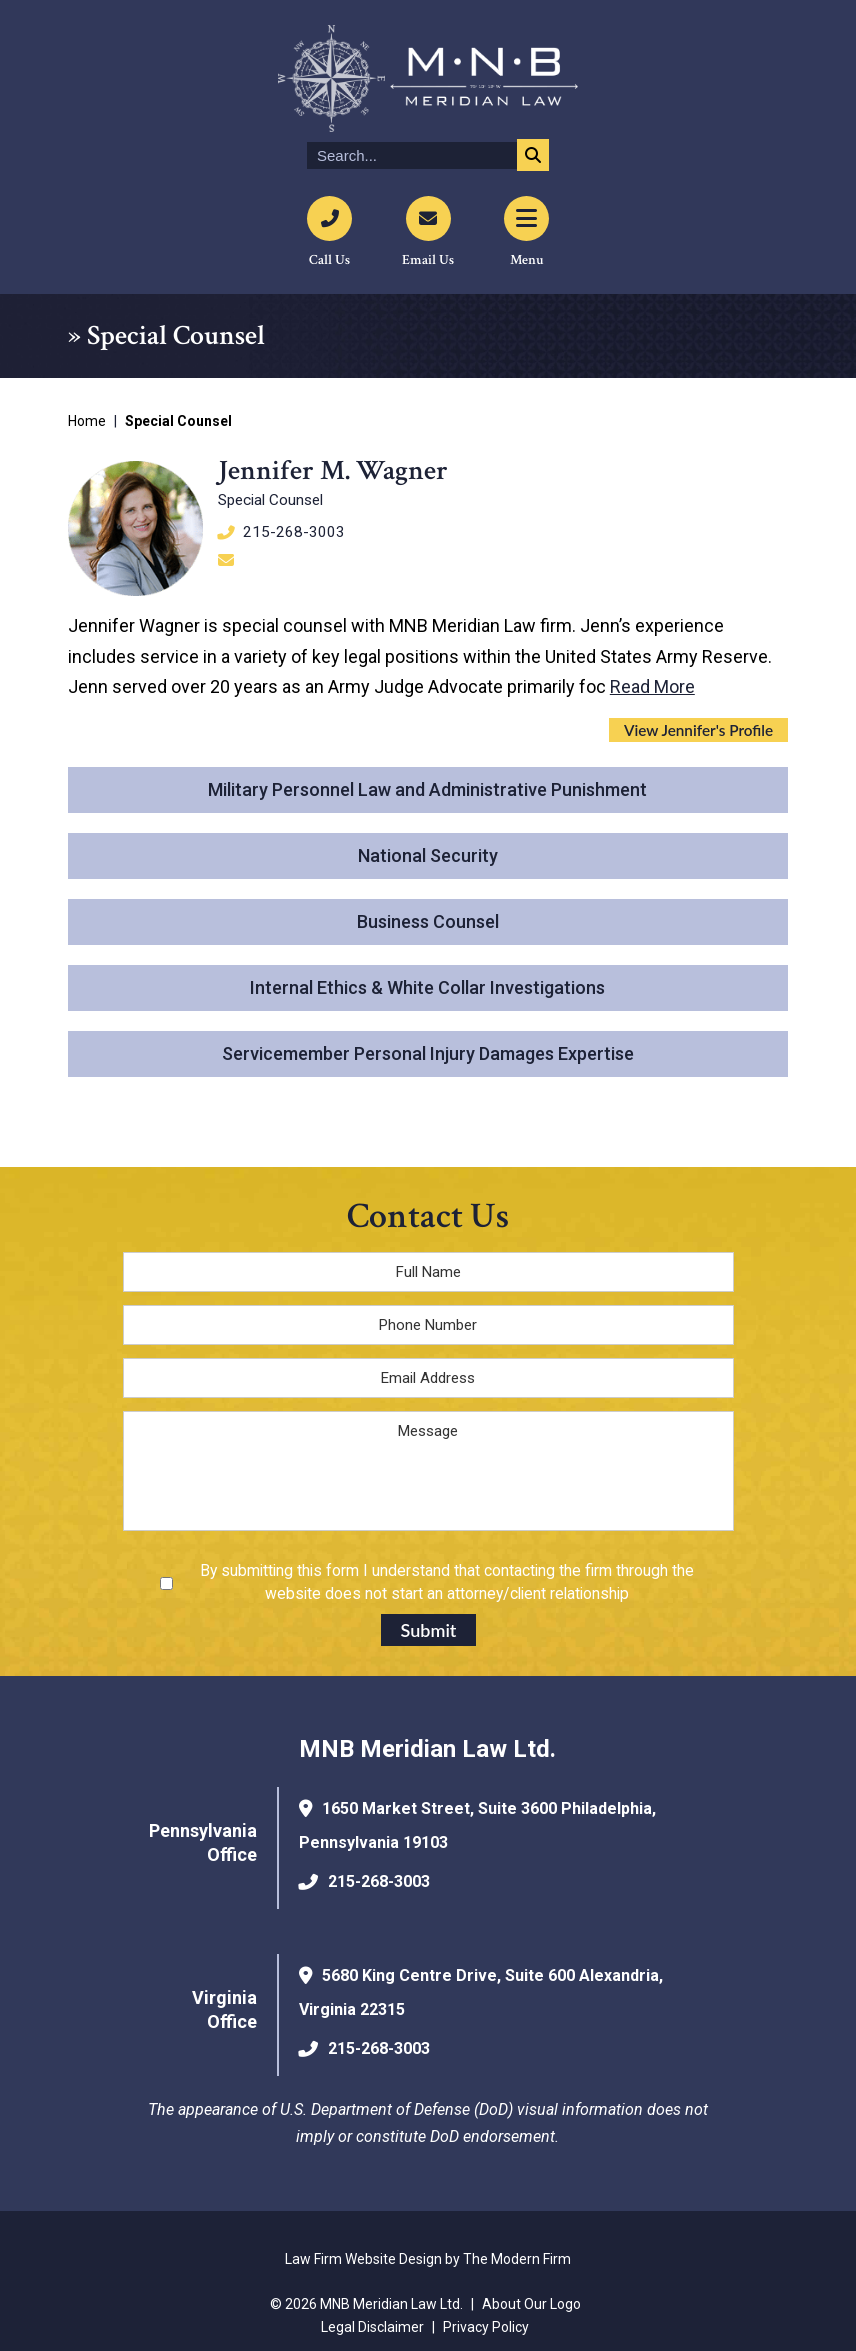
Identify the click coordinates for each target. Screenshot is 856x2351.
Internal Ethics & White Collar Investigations (427, 987)
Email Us (428, 260)
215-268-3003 (294, 532)
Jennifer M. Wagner (333, 470)
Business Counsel (428, 921)
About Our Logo (531, 2304)
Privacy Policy (486, 2327)
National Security (428, 855)
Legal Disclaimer (372, 2327)
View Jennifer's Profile (698, 730)
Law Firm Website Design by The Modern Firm (428, 2259)
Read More (652, 686)
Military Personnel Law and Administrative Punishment (427, 789)
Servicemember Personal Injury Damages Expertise (428, 1053)
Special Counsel (270, 500)
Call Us (329, 260)
